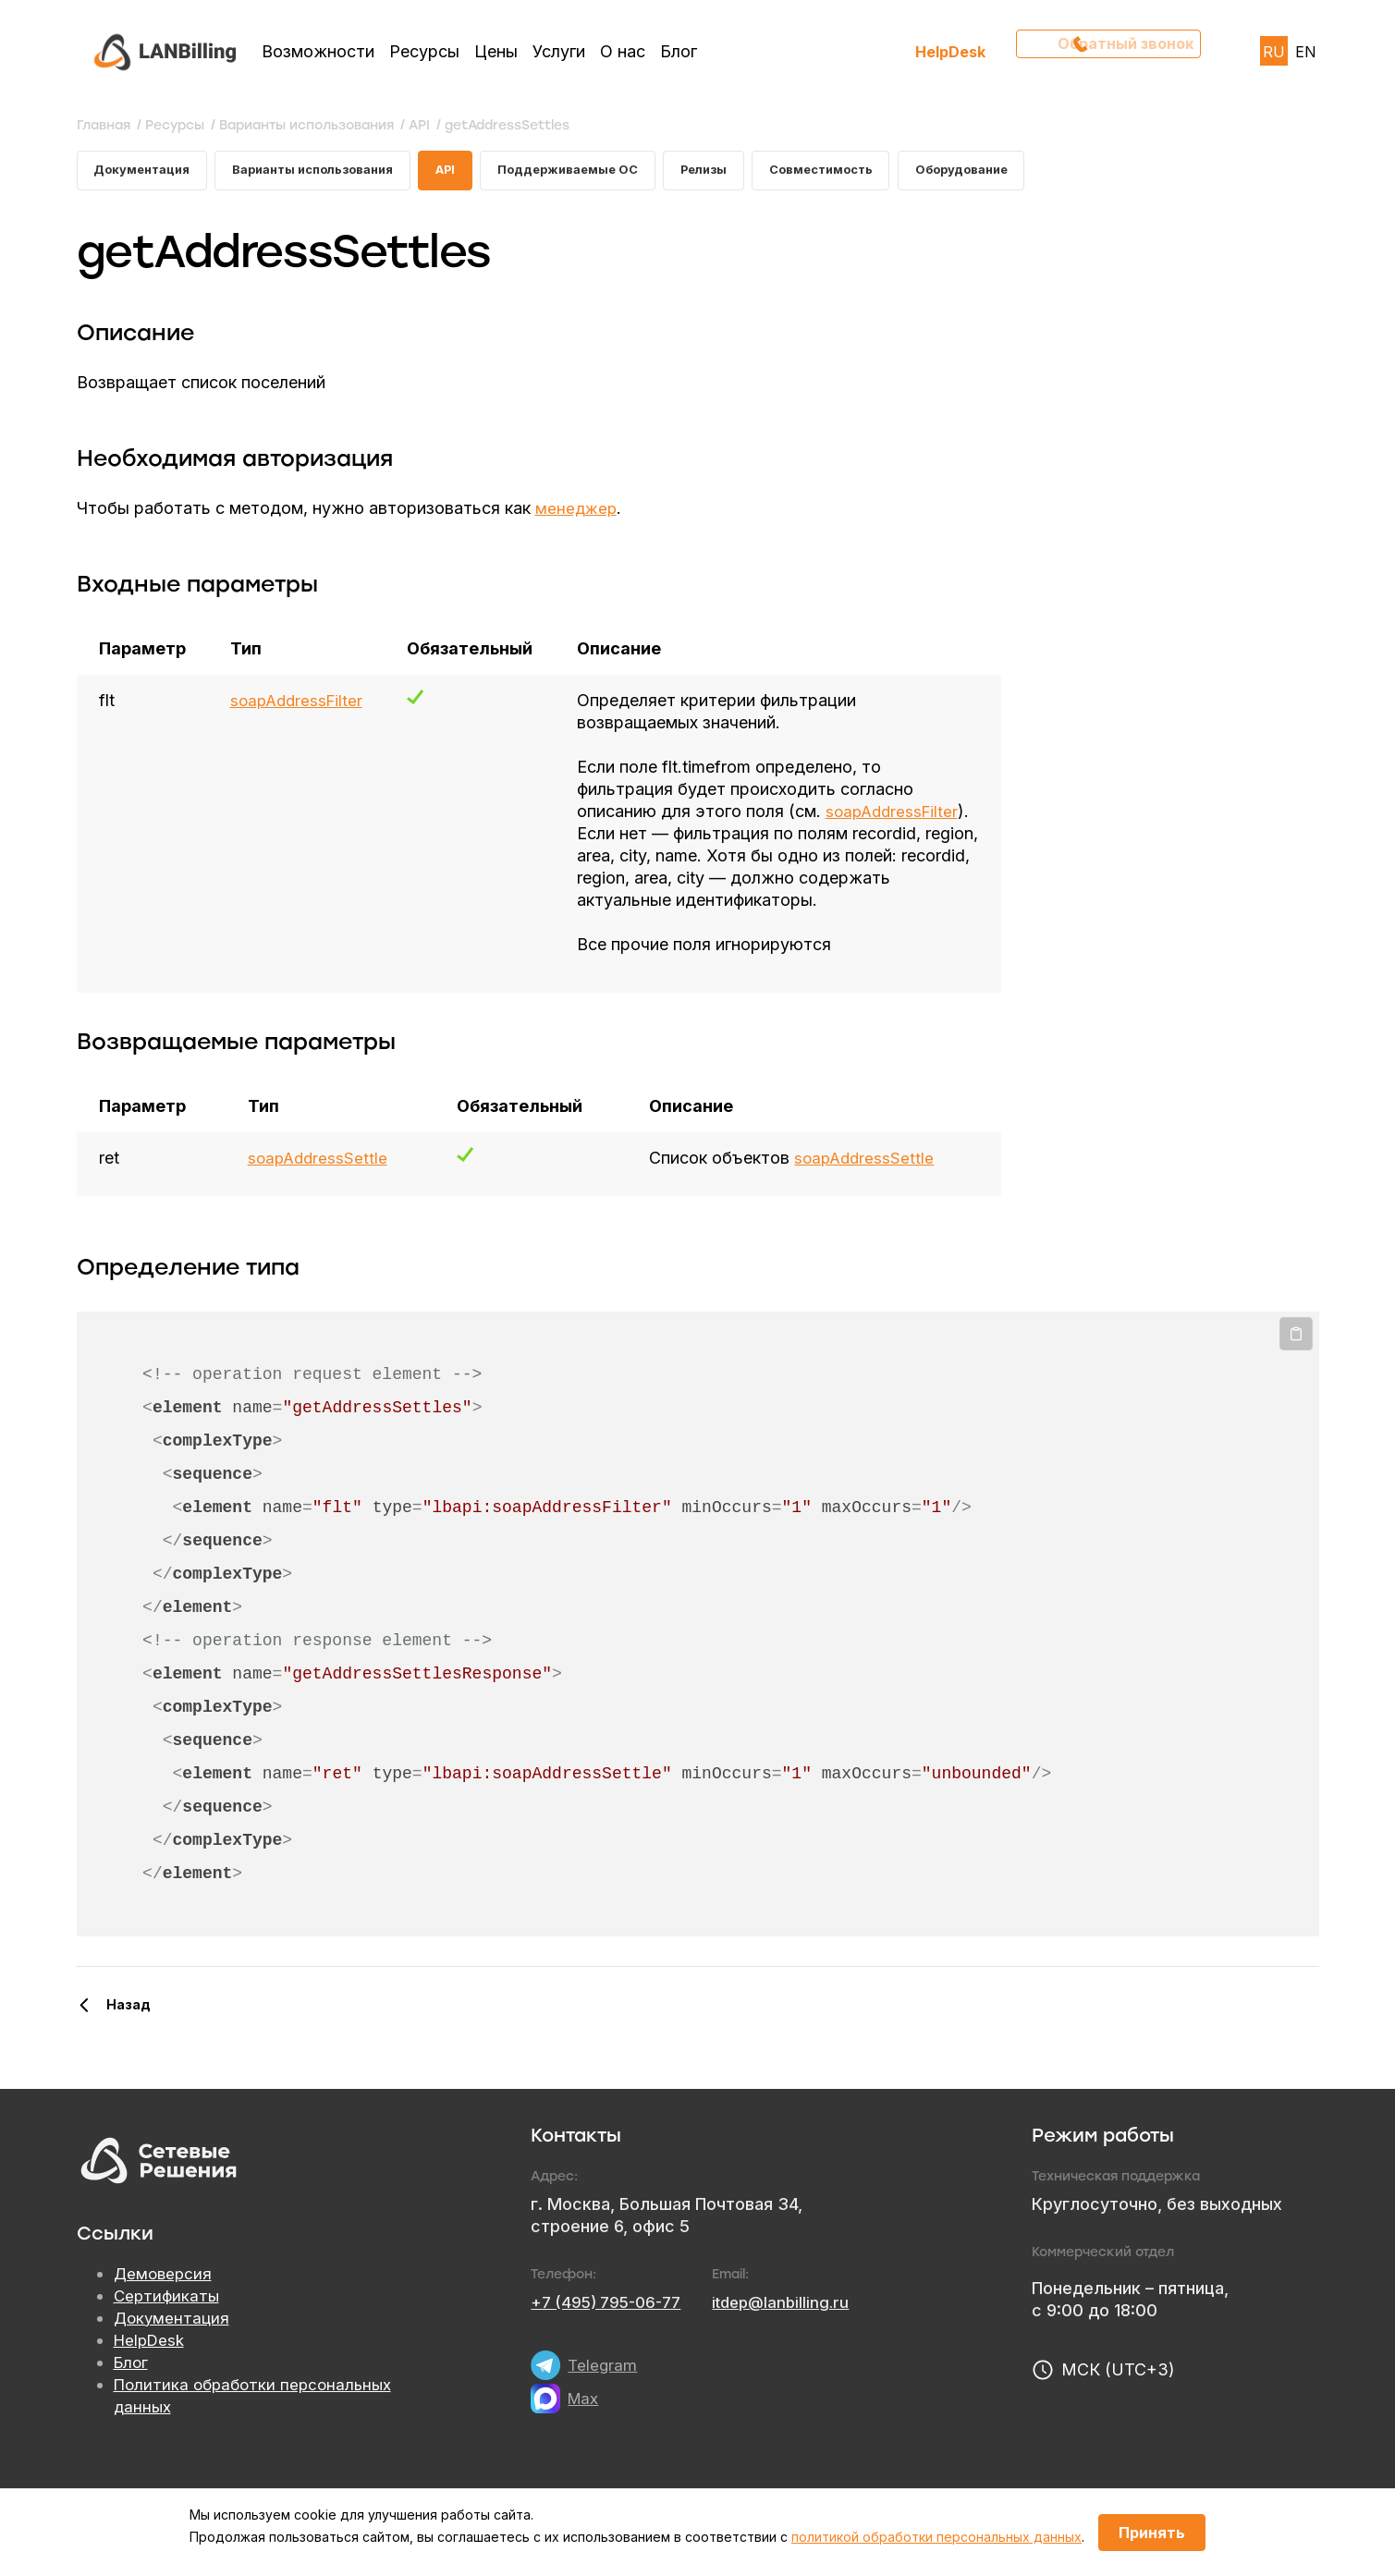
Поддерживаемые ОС (606, 172)
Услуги (558, 51)
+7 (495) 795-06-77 (611, 2328)
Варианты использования (331, 172)
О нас (622, 51)
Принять (1152, 2532)
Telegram (603, 2391)
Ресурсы (424, 51)
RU (1274, 52)
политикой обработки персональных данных (936, 2537)
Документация (146, 172)
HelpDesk (950, 51)
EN (1305, 52)
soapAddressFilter (299, 704)
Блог (678, 51)
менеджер (577, 512)
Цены (496, 51)
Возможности (318, 51)
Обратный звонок (1117, 51)
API (475, 172)
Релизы (752, 172)
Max (584, 2425)
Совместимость (878, 172)
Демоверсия (164, 2301)
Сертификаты (168, 2323)
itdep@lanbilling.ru (795, 2328)
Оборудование (1030, 172)
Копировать (1296, 1361)
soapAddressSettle (318, 1184)
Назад (128, 2031)
